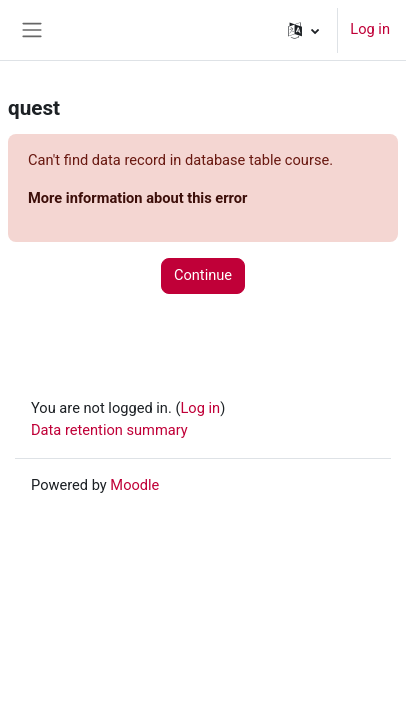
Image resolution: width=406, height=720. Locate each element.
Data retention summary (109, 430)
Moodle (134, 485)
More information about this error (137, 198)
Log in (370, 29)
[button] (303, 30)
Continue (203, 275)
